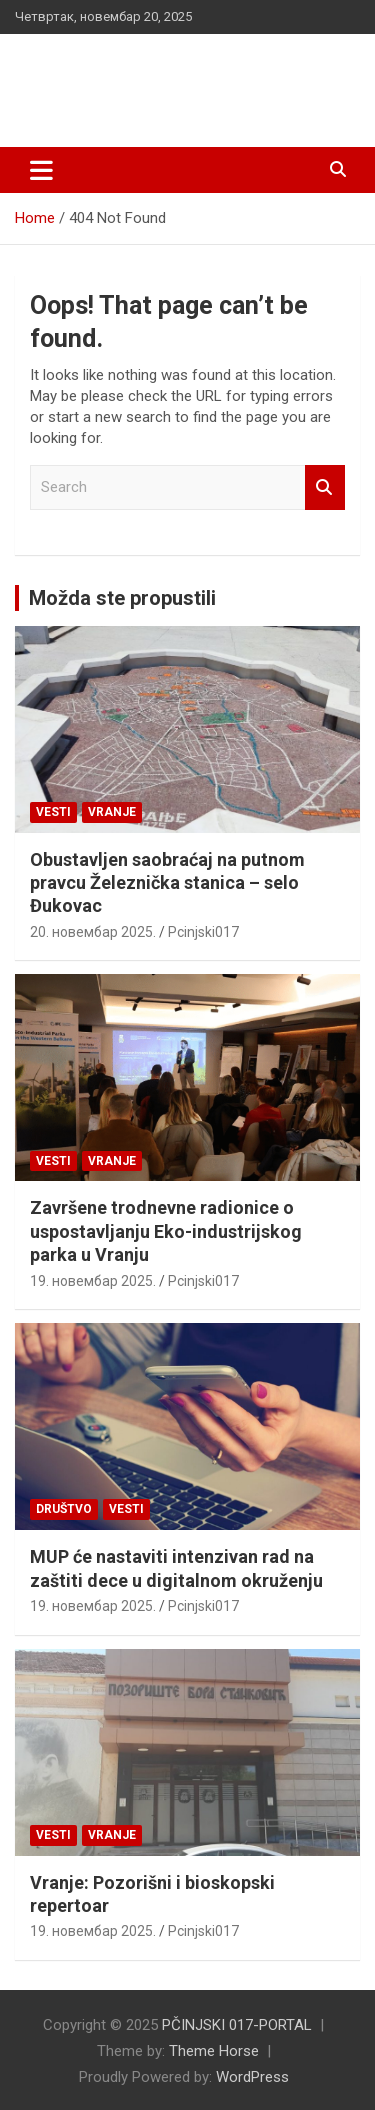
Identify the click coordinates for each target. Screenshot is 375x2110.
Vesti (53, 812)
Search (325, 487)
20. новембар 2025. (93, 932)
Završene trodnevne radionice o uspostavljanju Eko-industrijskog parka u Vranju (166, 1231)
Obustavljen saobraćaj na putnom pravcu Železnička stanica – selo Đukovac (167, 883)
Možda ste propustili (122, 598)
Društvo (64, 1509)
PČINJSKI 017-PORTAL (170, 69)
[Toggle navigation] (41, 170)
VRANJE (112, 812)
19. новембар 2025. (93, 1281)
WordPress (252, 2077)
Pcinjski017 (203, 932)
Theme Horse (214, 2051)
